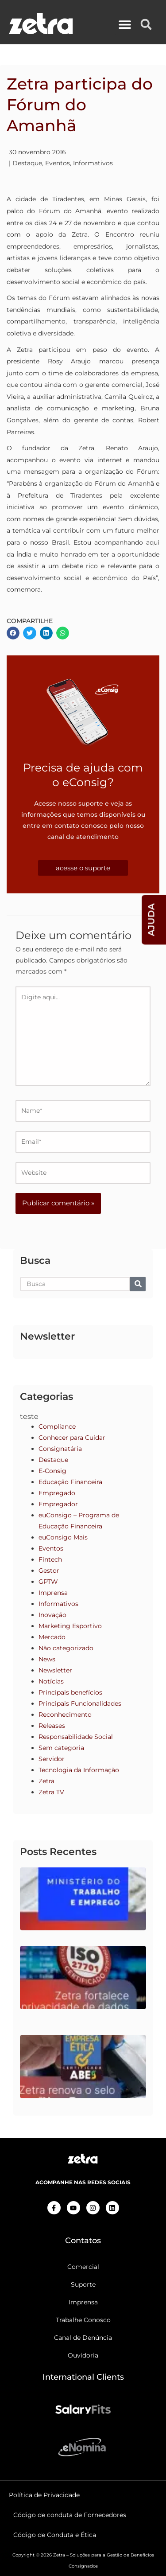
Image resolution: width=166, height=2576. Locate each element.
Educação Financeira (70, 1482)
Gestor (49, 1570)
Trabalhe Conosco (83, 2320)
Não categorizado (66, 1648)
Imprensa (53, 1593)
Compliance (57, 1426)
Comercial (83, 2267)
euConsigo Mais (63, 1537)
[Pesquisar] (138, 1284)
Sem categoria (61, 1748)
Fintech (50, 1559)
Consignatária (60, 1449)
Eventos (57, 163)
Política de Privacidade (44, 2495)
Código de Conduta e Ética (54, 2535)
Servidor (52, 1759)
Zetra (46, 1781)
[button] (125, 25)
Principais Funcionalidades (80, 1703)
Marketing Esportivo (70, 1626)
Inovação (52, 1615)
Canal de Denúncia (83, 2338)
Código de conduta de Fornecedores (69, 2515)
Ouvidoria (83, 2355)
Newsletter (55, 1670)
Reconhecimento (65, 1715)
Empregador (58, 1504)
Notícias (51, 1681)
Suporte (83, 2284)
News (47, 1659)
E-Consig (52, 1471)
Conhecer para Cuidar (72, 1438)
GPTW (48, 1582)
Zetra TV (51, 1792)
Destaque (27, 163)
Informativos (93, 163)
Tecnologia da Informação (79, 1770)
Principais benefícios (70, 1692)
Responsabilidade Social (76, 1737)
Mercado (52, 1637)
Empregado (57, 1493)
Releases (52, 1726)
